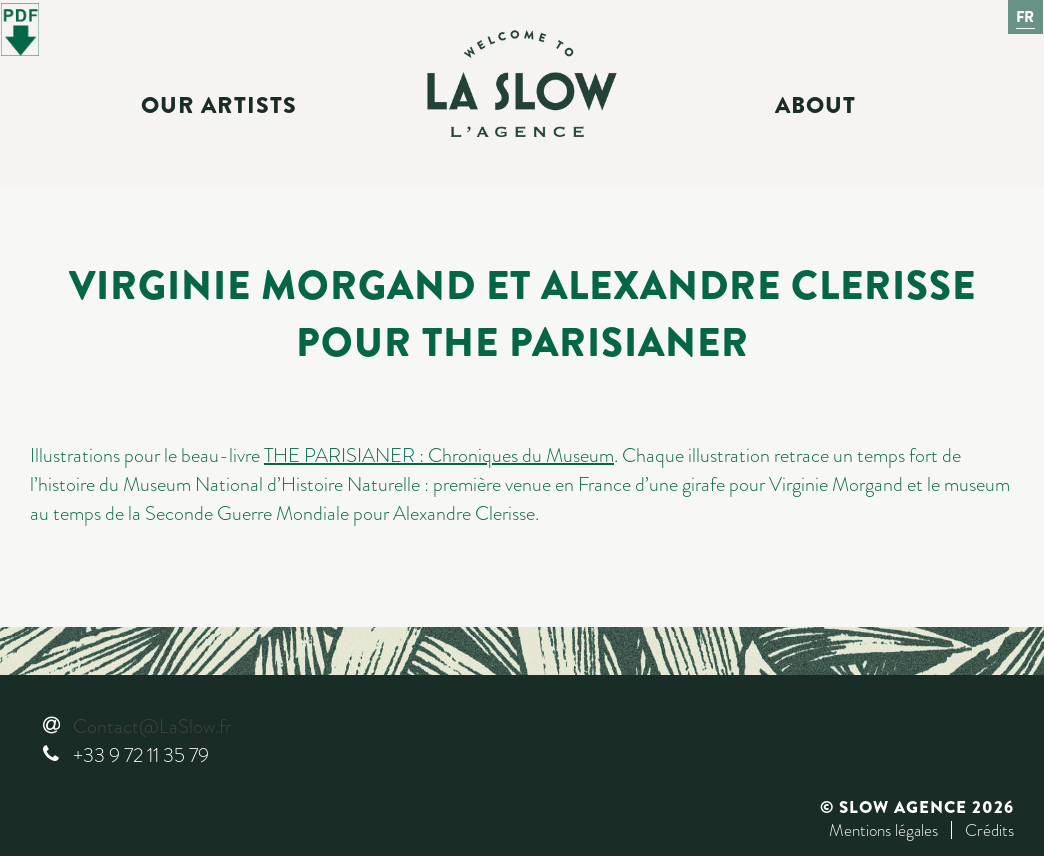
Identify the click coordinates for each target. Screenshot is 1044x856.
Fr (1026, 17)
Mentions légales (883, 830)
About (815, 105)
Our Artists (219, 105)
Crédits (989, 830)
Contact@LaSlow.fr (152, 726)
